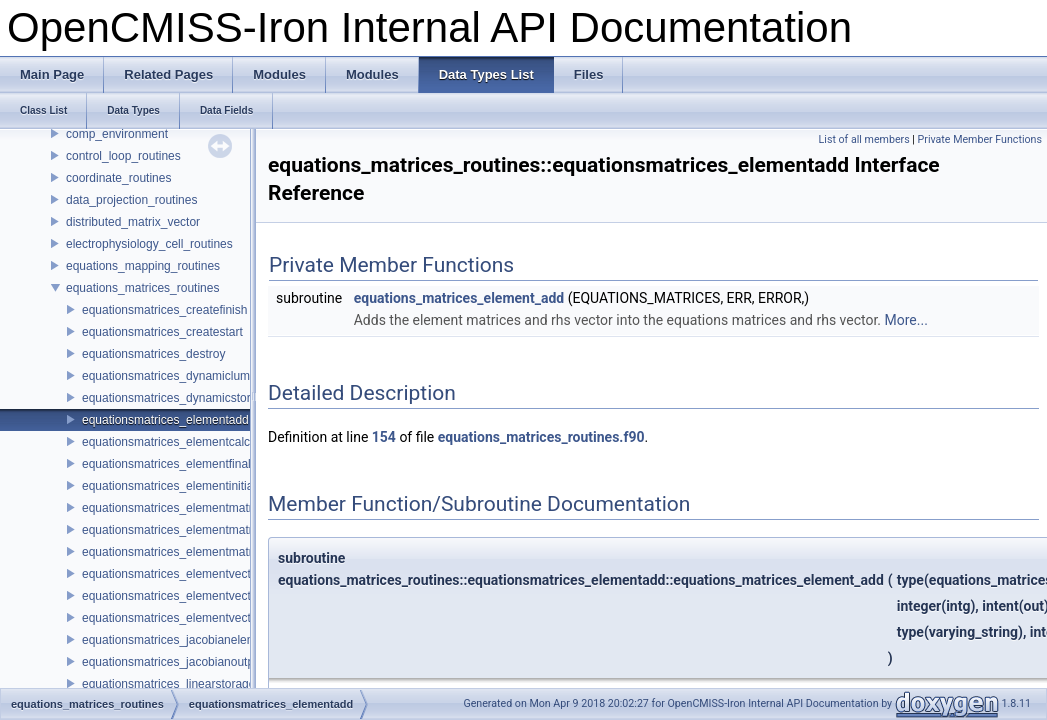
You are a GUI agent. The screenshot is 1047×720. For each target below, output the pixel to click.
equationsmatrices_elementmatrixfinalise (190, 530)
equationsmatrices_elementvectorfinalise (190, 596)
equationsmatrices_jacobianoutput (173, 662)
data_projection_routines (131, 200)
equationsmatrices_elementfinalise (174, 464)
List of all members (864, 139)
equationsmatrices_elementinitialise (176, 486)
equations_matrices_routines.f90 (541, 437)
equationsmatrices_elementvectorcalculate (195, 574)
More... (906, 320)
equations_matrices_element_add (459, 298)
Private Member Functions (980, 139)
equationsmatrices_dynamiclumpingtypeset (196, 376)
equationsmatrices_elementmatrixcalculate (195, 508)
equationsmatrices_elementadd (165, 420)
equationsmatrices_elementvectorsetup (186, 618)
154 (384, 437)
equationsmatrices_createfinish (164, 310)
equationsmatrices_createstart (162, 332)
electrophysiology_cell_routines (149, 244)
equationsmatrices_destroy (153, 354)
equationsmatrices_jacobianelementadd (187, 640)
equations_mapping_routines (143, 266)
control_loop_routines (123, 156)
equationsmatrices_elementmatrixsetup (186, 552)
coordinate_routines (118, 178)
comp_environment (117, 134)
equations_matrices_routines (142, 288)
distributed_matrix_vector (133, 222)
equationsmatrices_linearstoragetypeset (188, 684)
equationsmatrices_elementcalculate (179, 442)
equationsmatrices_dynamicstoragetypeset (195, 398)
